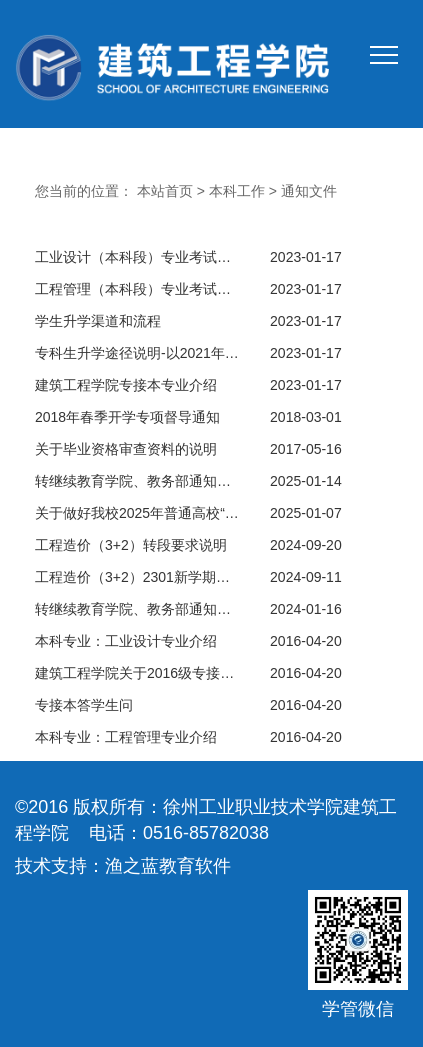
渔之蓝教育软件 (168, 866)
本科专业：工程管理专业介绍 (126, 737)
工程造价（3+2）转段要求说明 (131, 545)
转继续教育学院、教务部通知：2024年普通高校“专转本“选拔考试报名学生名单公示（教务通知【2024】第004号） (137, 609)
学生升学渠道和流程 (98, 321)
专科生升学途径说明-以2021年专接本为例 (137, 353)
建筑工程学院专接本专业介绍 (126, 385)
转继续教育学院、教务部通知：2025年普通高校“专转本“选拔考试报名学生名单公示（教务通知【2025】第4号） (137, 481)
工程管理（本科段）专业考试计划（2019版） (137, 289)
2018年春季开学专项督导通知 (127, 417)
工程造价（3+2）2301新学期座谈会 (137, 577)
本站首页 (165, 191)
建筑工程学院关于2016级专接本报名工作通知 (137, 673)
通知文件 (309, 191)
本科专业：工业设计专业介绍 (126, 641)
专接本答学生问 (84, 705)
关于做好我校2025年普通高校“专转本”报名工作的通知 (137, 513)
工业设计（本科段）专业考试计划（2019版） (137, 257)
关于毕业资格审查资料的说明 (126, 449)
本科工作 (237, 191)
